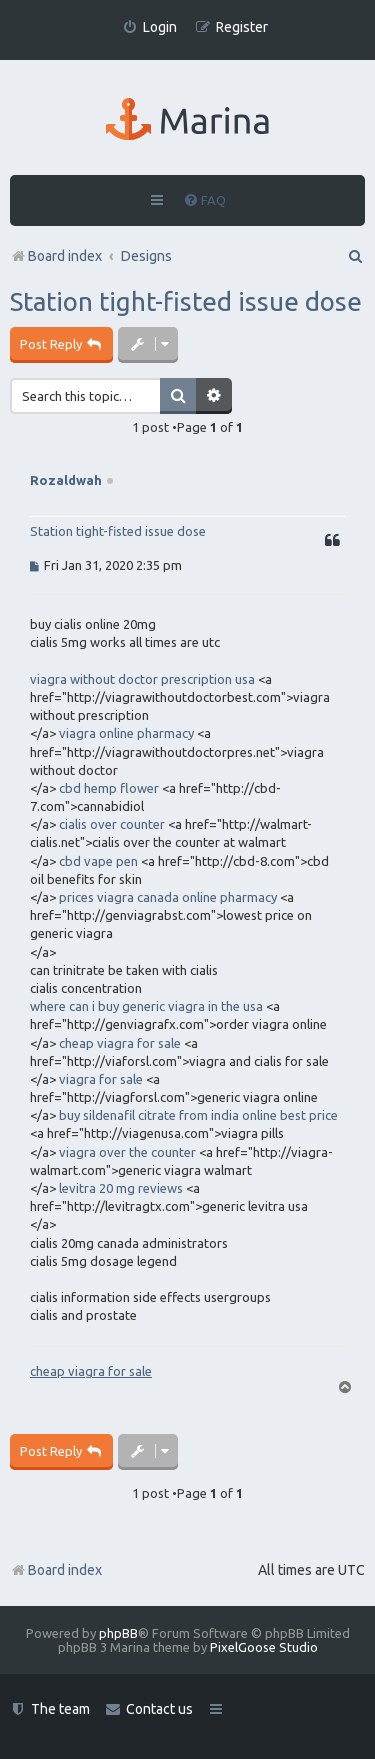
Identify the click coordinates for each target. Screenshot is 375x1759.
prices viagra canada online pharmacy (168, 897)
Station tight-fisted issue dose (186, 301)
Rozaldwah (66, 480)
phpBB (118, 1633)
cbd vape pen (98, 861)
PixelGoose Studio (264, 1647)
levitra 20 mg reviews (121, 1188)
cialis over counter (112, 824)
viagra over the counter (127, 1152)
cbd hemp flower (109, 788)
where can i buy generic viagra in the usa (146, 1006)
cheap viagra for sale (120, 1043)
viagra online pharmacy (126, 733)
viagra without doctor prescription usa (142, 679)
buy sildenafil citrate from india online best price (198, 1115)
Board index (56, 1570)
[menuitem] (149, 27)
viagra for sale (101, 1079)
